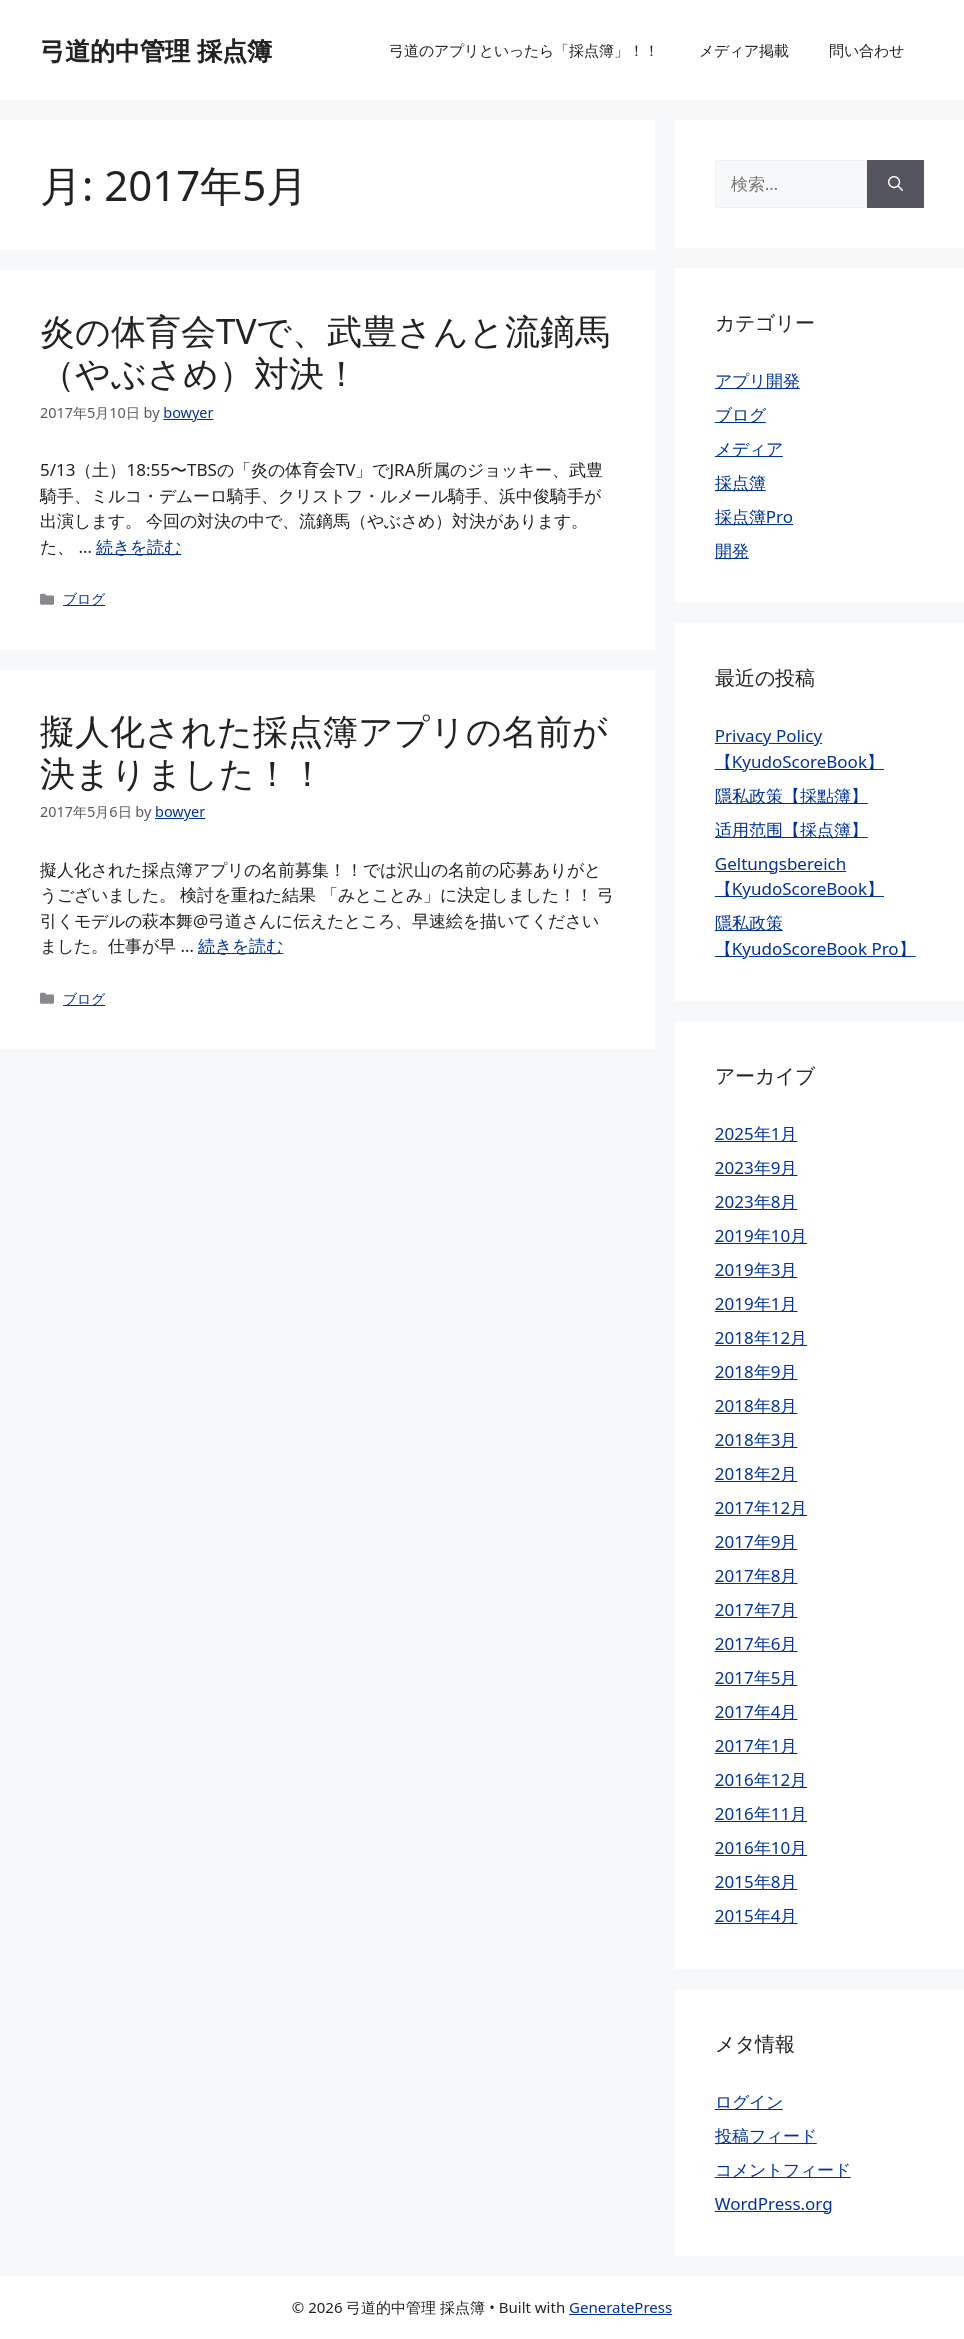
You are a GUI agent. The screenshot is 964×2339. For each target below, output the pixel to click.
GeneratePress (620, 2307)
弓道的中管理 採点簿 (156, 50)
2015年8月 (756, 1881)
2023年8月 (756, 1201)
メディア (749, 448)
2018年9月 (756, 1371)
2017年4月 (756, 1711)
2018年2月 (756, 1473)
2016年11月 (761, 1813)
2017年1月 (756, 1745)
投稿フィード (766, 2135)
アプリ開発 (757, 380)
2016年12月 (761, 1779)
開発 (732, 550)
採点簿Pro (754, 516)
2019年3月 (756, 1269)
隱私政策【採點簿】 (791, 795)
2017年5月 (756, 1677)
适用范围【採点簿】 (791, 829)
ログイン (749, 2101)
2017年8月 (756, 1575)
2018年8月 (756, 1405)
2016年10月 (761, 1847)
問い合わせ (866, 50)
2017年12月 (761, 1507)
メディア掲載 (744, 50)
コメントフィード (783, 2169)
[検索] (895, 184)
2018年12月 (761, 1337)
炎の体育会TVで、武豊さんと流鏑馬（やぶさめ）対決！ (325, 351)
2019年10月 (761, 1235)
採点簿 (740, 482)
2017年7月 (756, 1609)
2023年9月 (756, 1167)
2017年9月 (756, 1541)
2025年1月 (756, 1133)
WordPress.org (774, 2203)
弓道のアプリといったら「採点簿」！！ (524, 50)
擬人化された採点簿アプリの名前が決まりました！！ (324, 751)
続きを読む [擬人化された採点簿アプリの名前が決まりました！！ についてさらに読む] (240, 945)
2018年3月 (756, 1439)
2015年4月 (756, 1915)
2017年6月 (756, 1643)
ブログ (84, 598)
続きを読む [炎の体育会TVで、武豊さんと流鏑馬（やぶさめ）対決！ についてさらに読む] (138, 546)
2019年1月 (756, 1303)
